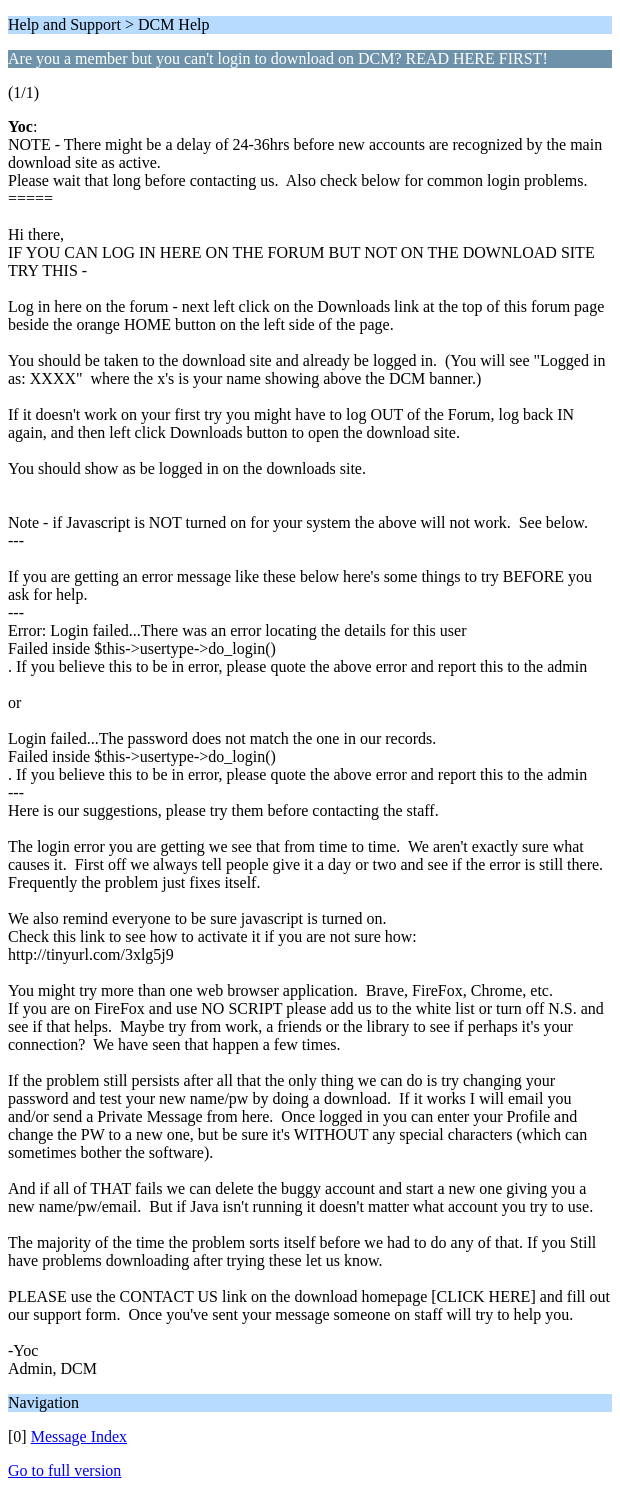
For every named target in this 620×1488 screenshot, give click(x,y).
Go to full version (64, 1470)
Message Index (79, 1436)
